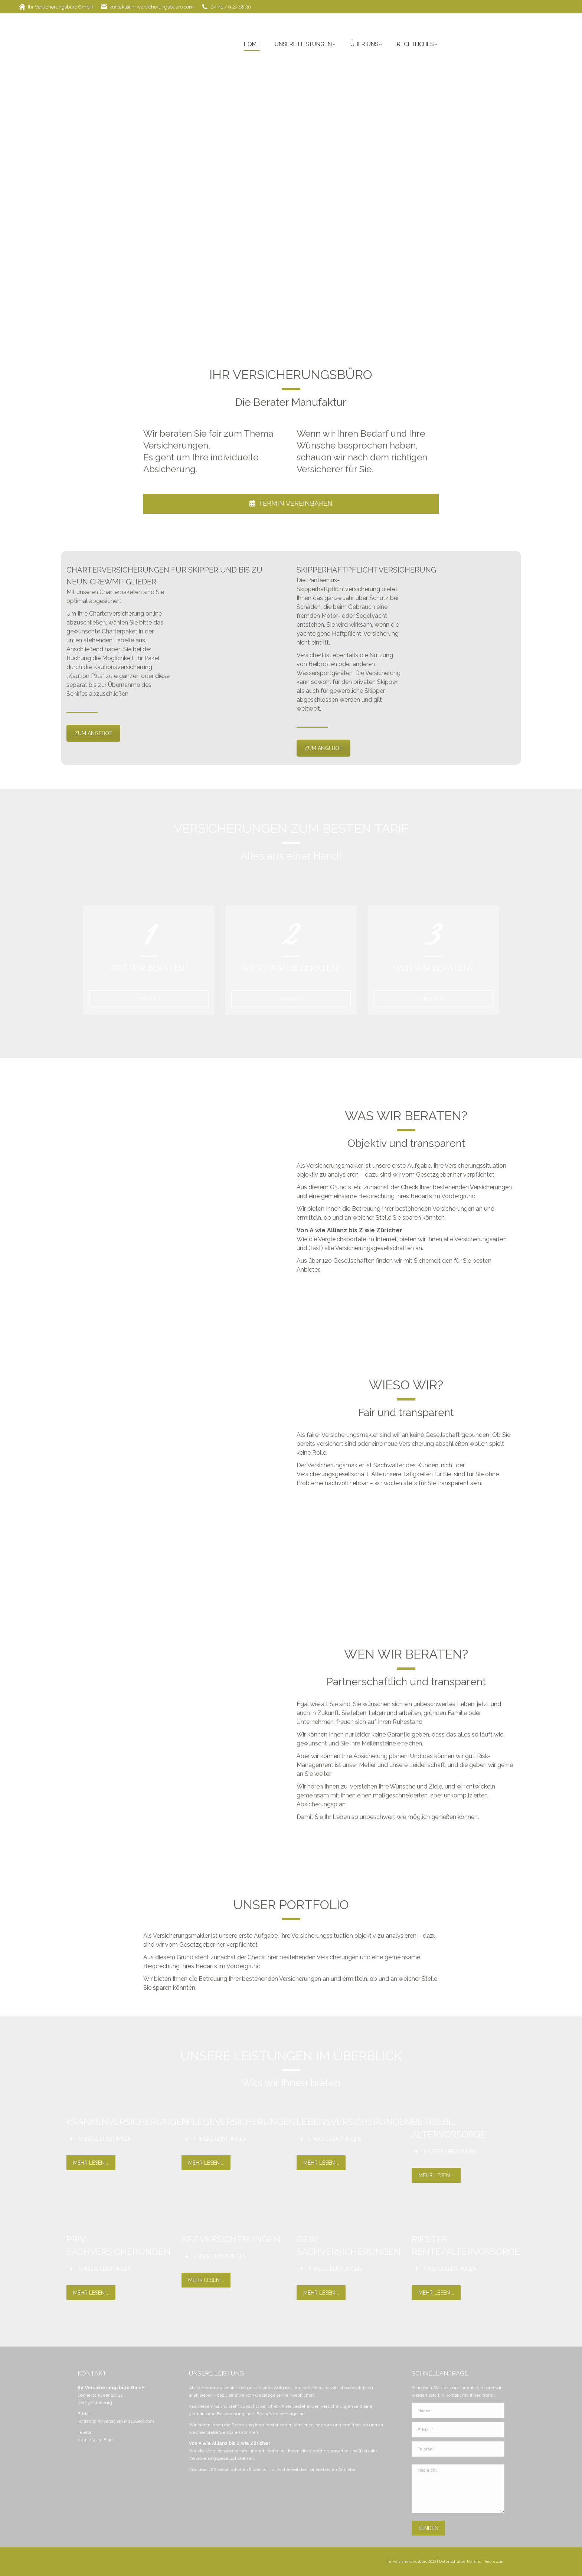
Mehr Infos (148, 999)
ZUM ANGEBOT (93, 733)
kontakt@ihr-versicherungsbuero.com (147, 6)
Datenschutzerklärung (460, 2561)
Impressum (494, 2561)
